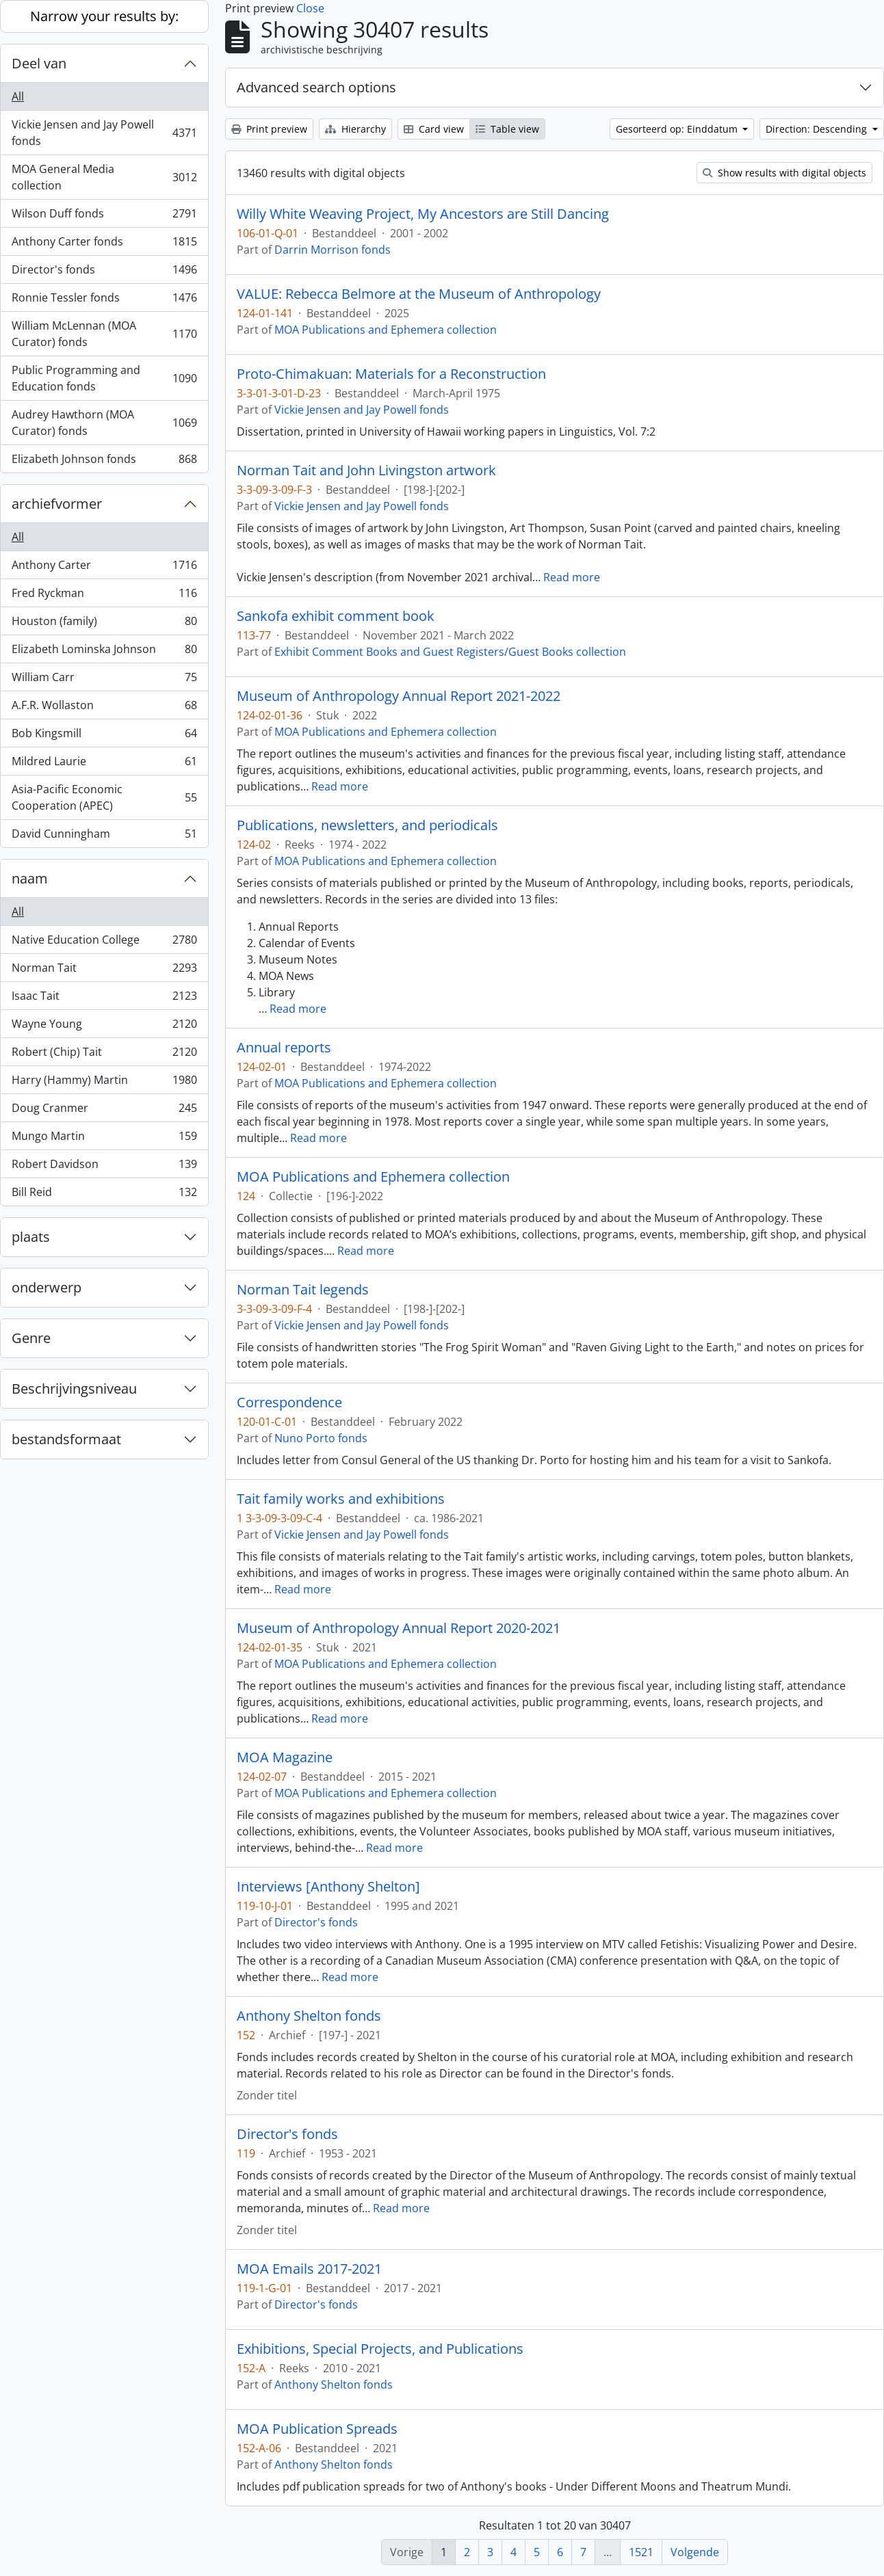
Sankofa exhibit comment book (335, 616)
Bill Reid (104, 1195)
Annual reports (284, 1047)
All (18, 96)
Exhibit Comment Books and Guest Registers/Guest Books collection (450, 651)
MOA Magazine (285, 1757)
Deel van (39, 63)
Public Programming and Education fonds (104, 378)
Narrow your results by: (104, 16)
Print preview (269, 128)
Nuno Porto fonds (320, 1438)
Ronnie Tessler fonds (104, 300)
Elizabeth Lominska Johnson (104, 652)
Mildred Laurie (104, 764)
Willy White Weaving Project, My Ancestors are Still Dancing (423, 214)
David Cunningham (104, 836)
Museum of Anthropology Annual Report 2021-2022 (398, 696)
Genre (31, 1338)
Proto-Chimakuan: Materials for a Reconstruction (391, 374)
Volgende (695, 2552)
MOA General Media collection (104, 177)
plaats (31, 1236)
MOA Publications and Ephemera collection (385, 329)
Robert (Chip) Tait (104, 1055)
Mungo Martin (104, 1139)
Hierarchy (355, 128)
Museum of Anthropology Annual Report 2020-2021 (398, 1628)
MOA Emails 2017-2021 (309, 2269)
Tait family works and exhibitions (341, 1499)
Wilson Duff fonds (104, 216)
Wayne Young (104, 1026)
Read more (571, 577)
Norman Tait (104, 970)
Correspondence (289, 1402)
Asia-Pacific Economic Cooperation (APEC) (104, 797)
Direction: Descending (818, 128)
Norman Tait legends (303, 1290)
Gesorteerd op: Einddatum (678, 128)
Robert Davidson (104, 1167)
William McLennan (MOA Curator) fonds (104, 333)
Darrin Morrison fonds (332, 249)
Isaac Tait (104, 998)
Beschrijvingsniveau (74, 1388)
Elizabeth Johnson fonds (104, 462)
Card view (434, 128)
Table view (507, 128)
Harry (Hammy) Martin (104, 1083)
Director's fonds (104, 272)
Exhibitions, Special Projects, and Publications (380, 2349)
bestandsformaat (66, 1439)
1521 (641, 2552)
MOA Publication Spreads (317, 2429)
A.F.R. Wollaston (104, 708)
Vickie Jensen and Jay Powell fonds (104, 132)
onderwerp (46, 1287)
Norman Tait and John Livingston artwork (366, 470)
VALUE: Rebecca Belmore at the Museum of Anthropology (419, 294)
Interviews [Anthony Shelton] (328, 1886)
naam (30, 878)
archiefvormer (57, 503)
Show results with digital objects (784, 172)
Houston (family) (104, 624)
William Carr (104, 680)
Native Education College (104, 942)
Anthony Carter (104, 568)
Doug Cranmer (104, 1111)
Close (310, 8)
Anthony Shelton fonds (309, 2016)
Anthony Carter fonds (104, 244)
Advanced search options (316, 87)
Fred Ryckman (104, 596)
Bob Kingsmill (104, 736)
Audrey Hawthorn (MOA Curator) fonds (104, 422)
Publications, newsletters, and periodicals (367, 825)
